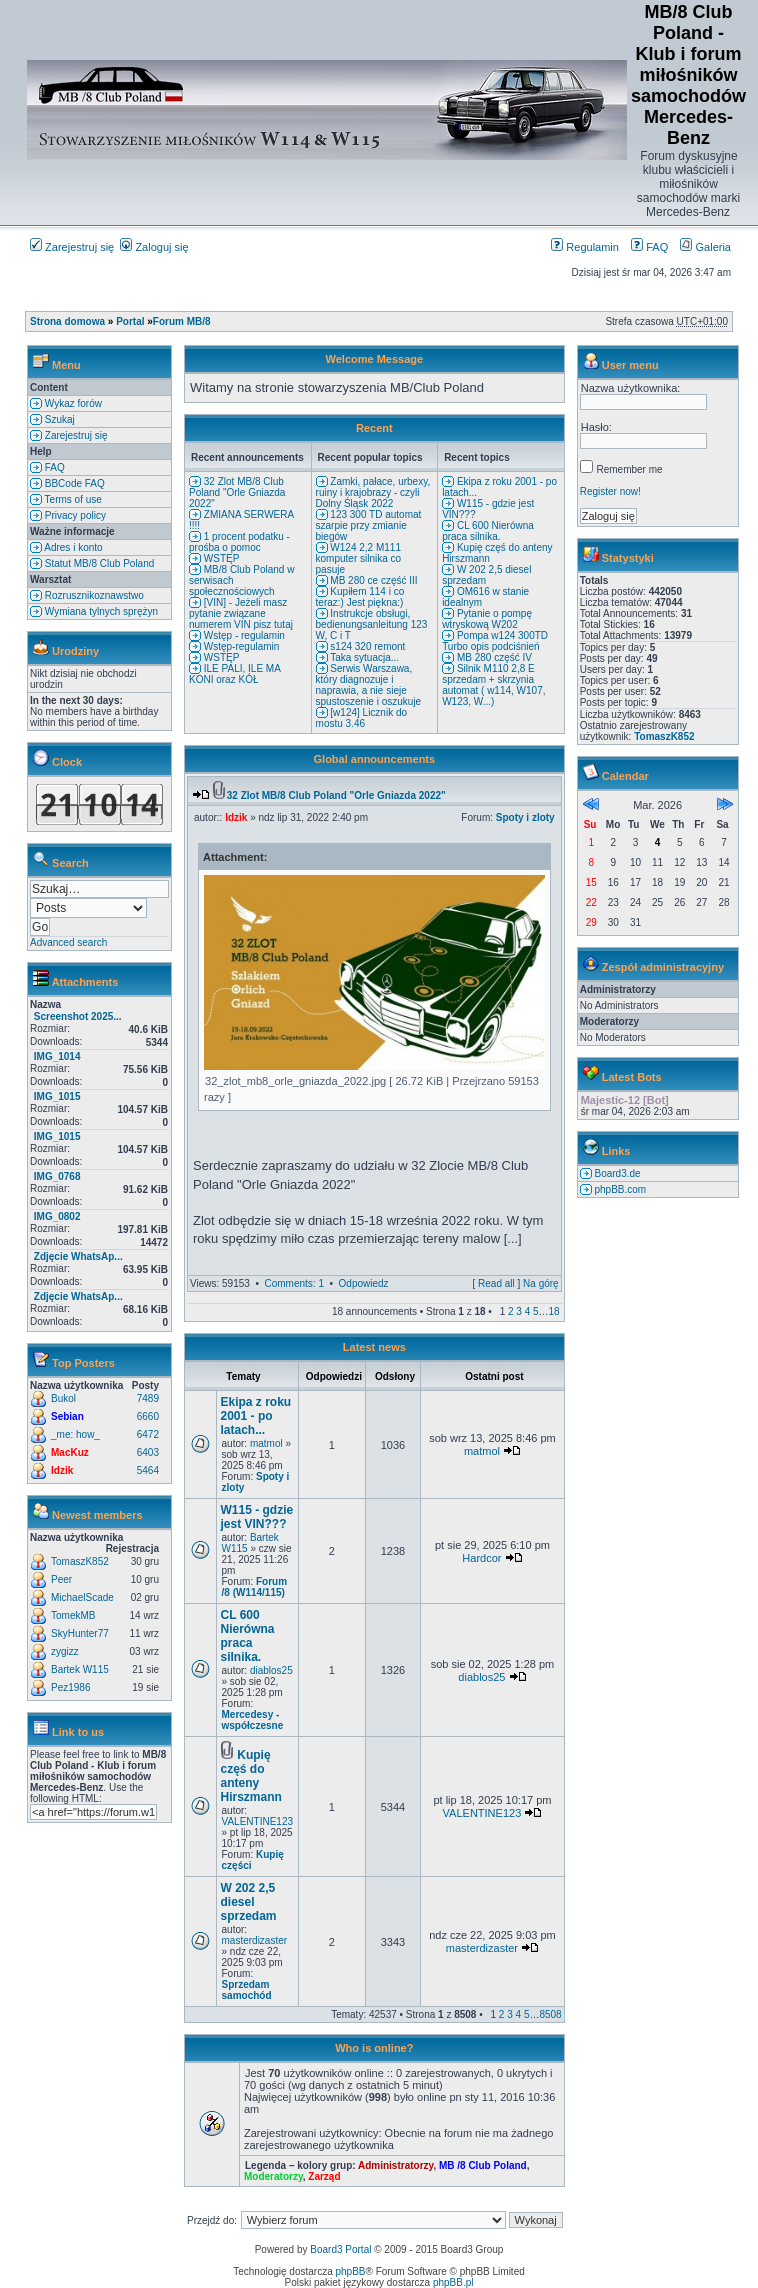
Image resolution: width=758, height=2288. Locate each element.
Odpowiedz (364, 1283)
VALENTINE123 (258, 1821)
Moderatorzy (273, 2176)
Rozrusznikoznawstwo (93, 595)
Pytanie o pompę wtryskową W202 (487, 619)
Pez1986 (70, 1687)
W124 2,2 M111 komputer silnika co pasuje (359, 558)
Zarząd (324, 2176)
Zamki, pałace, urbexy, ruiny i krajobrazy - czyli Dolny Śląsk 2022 (373, 492)
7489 (148, 1398)
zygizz (65, 1651)
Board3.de (616, 1173)
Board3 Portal (340, 2249)
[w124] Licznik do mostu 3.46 (362, 718)
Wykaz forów (72, 403)
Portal (130, 321)
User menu (630, 365)
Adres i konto (72, 547)
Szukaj (58, 419)
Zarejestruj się (72, 247)
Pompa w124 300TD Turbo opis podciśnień (495, 641)
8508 (550, 2014)
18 (554, 1311)
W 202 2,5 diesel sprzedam (249, 1902)
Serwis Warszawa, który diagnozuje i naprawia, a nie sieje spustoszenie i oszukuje (369, 685)
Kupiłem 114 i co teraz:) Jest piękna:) (360, 597)
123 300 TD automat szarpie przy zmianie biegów (369, 525)
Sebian (67, 1416)
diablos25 (271, 1670)
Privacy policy (74, 515)
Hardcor (481, 1558)
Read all (496, 1283)
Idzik (62, 1470)
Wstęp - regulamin (243, 635)
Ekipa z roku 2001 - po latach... (256, 1416)
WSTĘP (220, 558)
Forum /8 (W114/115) (255, 1587)
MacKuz (70, 1452)
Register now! (610, 491)
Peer (61, 1579)
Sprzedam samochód (247, 1990)
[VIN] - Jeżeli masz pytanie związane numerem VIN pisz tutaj (241, 613)
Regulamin (585, 247)
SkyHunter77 (80, 1633)
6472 (148, 1434)
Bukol (63, 1398)
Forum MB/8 (182, 321)
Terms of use (72, 499)
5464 (148, 1470)
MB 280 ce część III (373, 580)
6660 (148, 1416)
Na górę (541, 1283)
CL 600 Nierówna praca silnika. (488, 531)
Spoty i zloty (525, 817)
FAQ (649, 247)
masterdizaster (255, 1940)
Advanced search (68, 942)
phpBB (351, 2271)
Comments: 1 (293, 1283)
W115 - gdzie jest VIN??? (257, 1517)
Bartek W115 (80, 1669)
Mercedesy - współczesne (253, 1720)
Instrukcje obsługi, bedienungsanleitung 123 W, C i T (372, 624)
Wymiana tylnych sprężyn (100, 611)
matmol (266, 1443)
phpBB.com (619, 1189)
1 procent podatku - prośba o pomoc (239, 542)
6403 (148, 1452)
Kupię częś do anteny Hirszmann (251, 1776)
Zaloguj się (154, 247)
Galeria (705, 247)
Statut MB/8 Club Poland (98, 563)
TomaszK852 (80, 1561)
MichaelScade (82, 1597)
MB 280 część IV (493, 657)
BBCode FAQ (73, 483)
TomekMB (73, 1615)
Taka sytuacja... (364, 657)
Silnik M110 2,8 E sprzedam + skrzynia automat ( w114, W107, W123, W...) (493, 685)
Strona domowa (67, 321)
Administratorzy (395, 2165)
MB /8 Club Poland (483, 2165)
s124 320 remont (367, 646)
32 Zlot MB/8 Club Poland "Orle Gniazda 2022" (237, 492)
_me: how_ (75, 1434)
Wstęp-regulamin (240, 646)
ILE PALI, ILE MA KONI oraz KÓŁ (235, 674)
